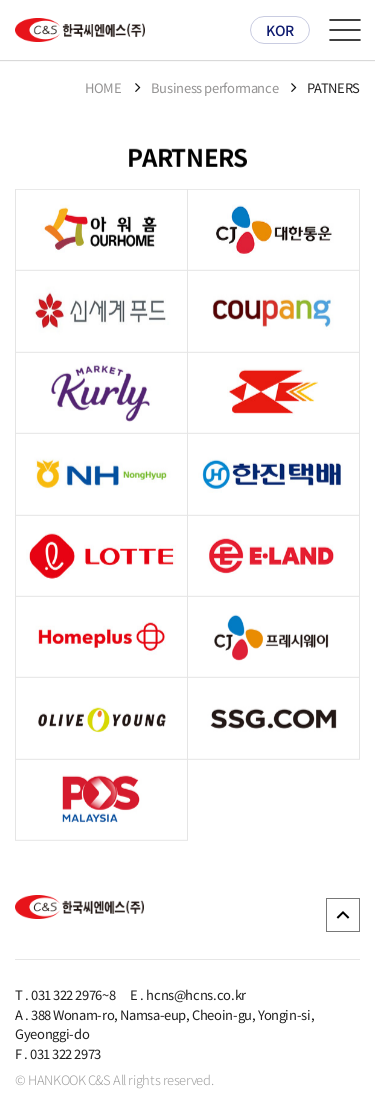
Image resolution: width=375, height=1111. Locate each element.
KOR (280, 30)
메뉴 (345, 30)
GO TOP (343, 915)
